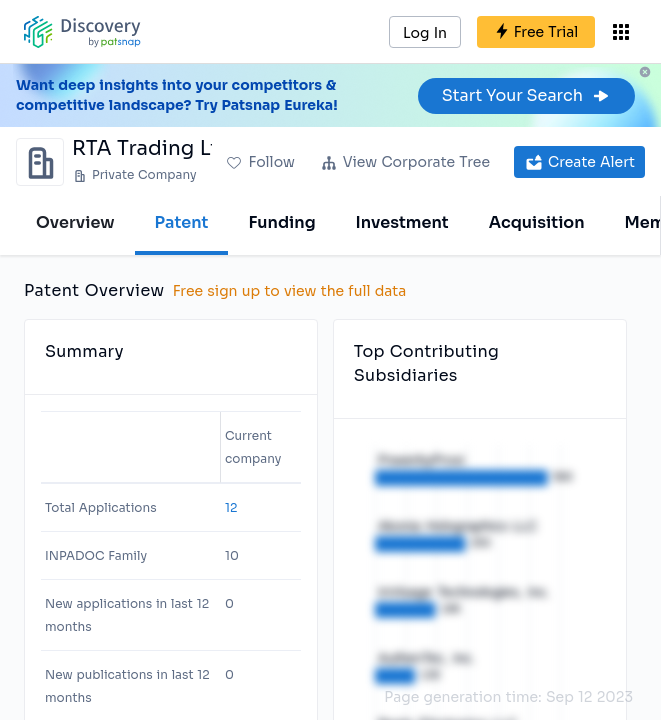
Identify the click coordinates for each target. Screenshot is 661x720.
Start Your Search (526, 95)
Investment (402, 222)
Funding (281, 222)
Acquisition (537, 222)
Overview (75, 222)
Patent (182, 222)
